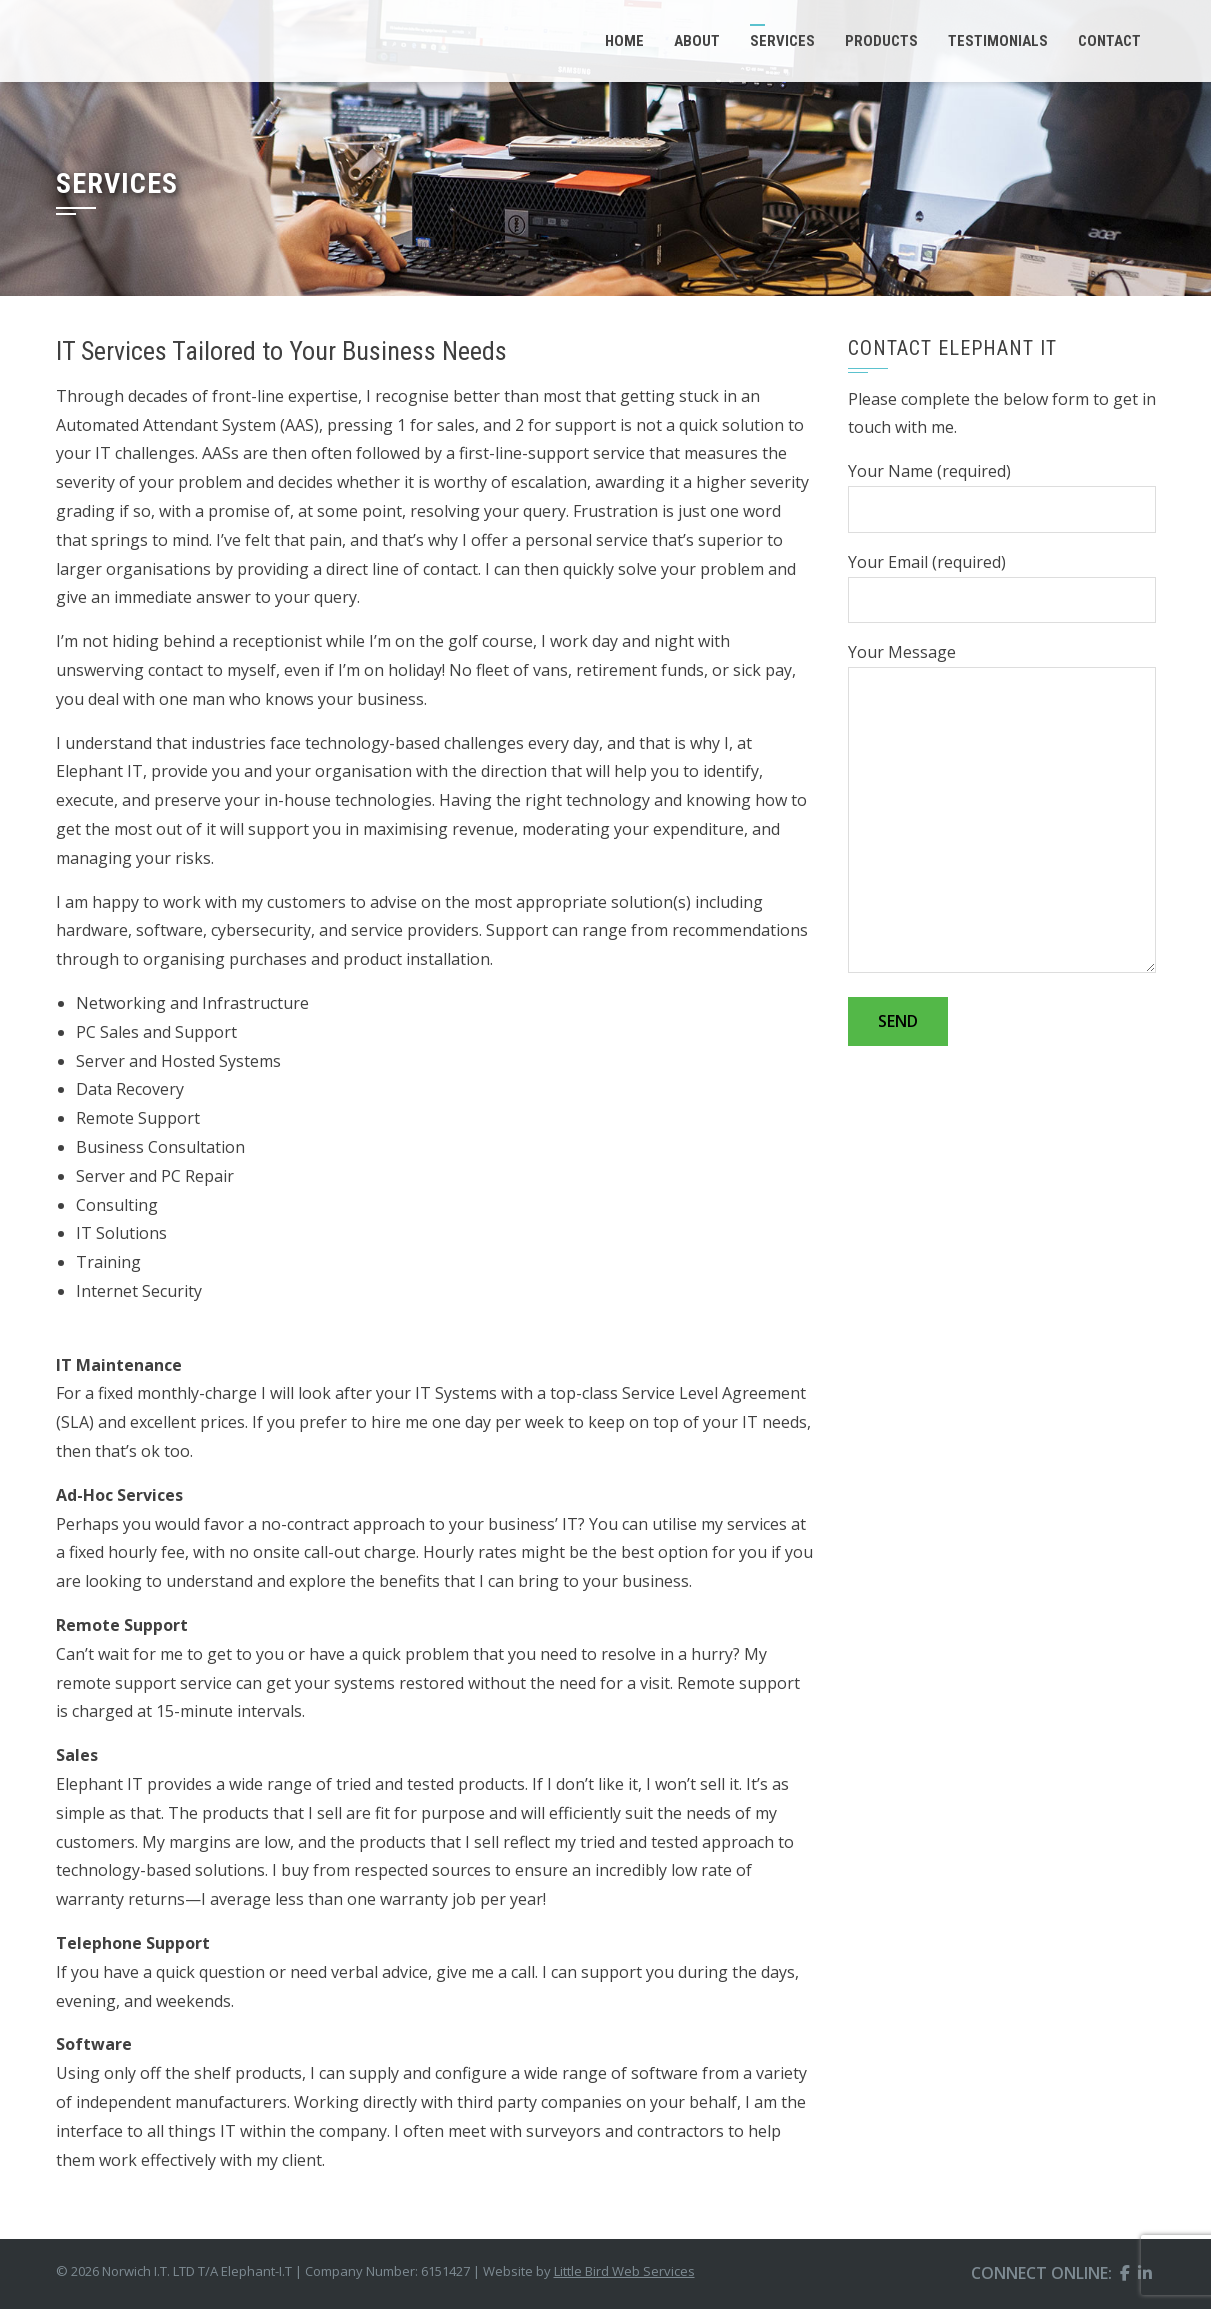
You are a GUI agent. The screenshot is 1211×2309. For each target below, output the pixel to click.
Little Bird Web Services (624, 2271)
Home (624, 41)
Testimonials (998, 41)
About (697, 41)
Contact (1109, 41)
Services (782, 41)
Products (881, 41)
